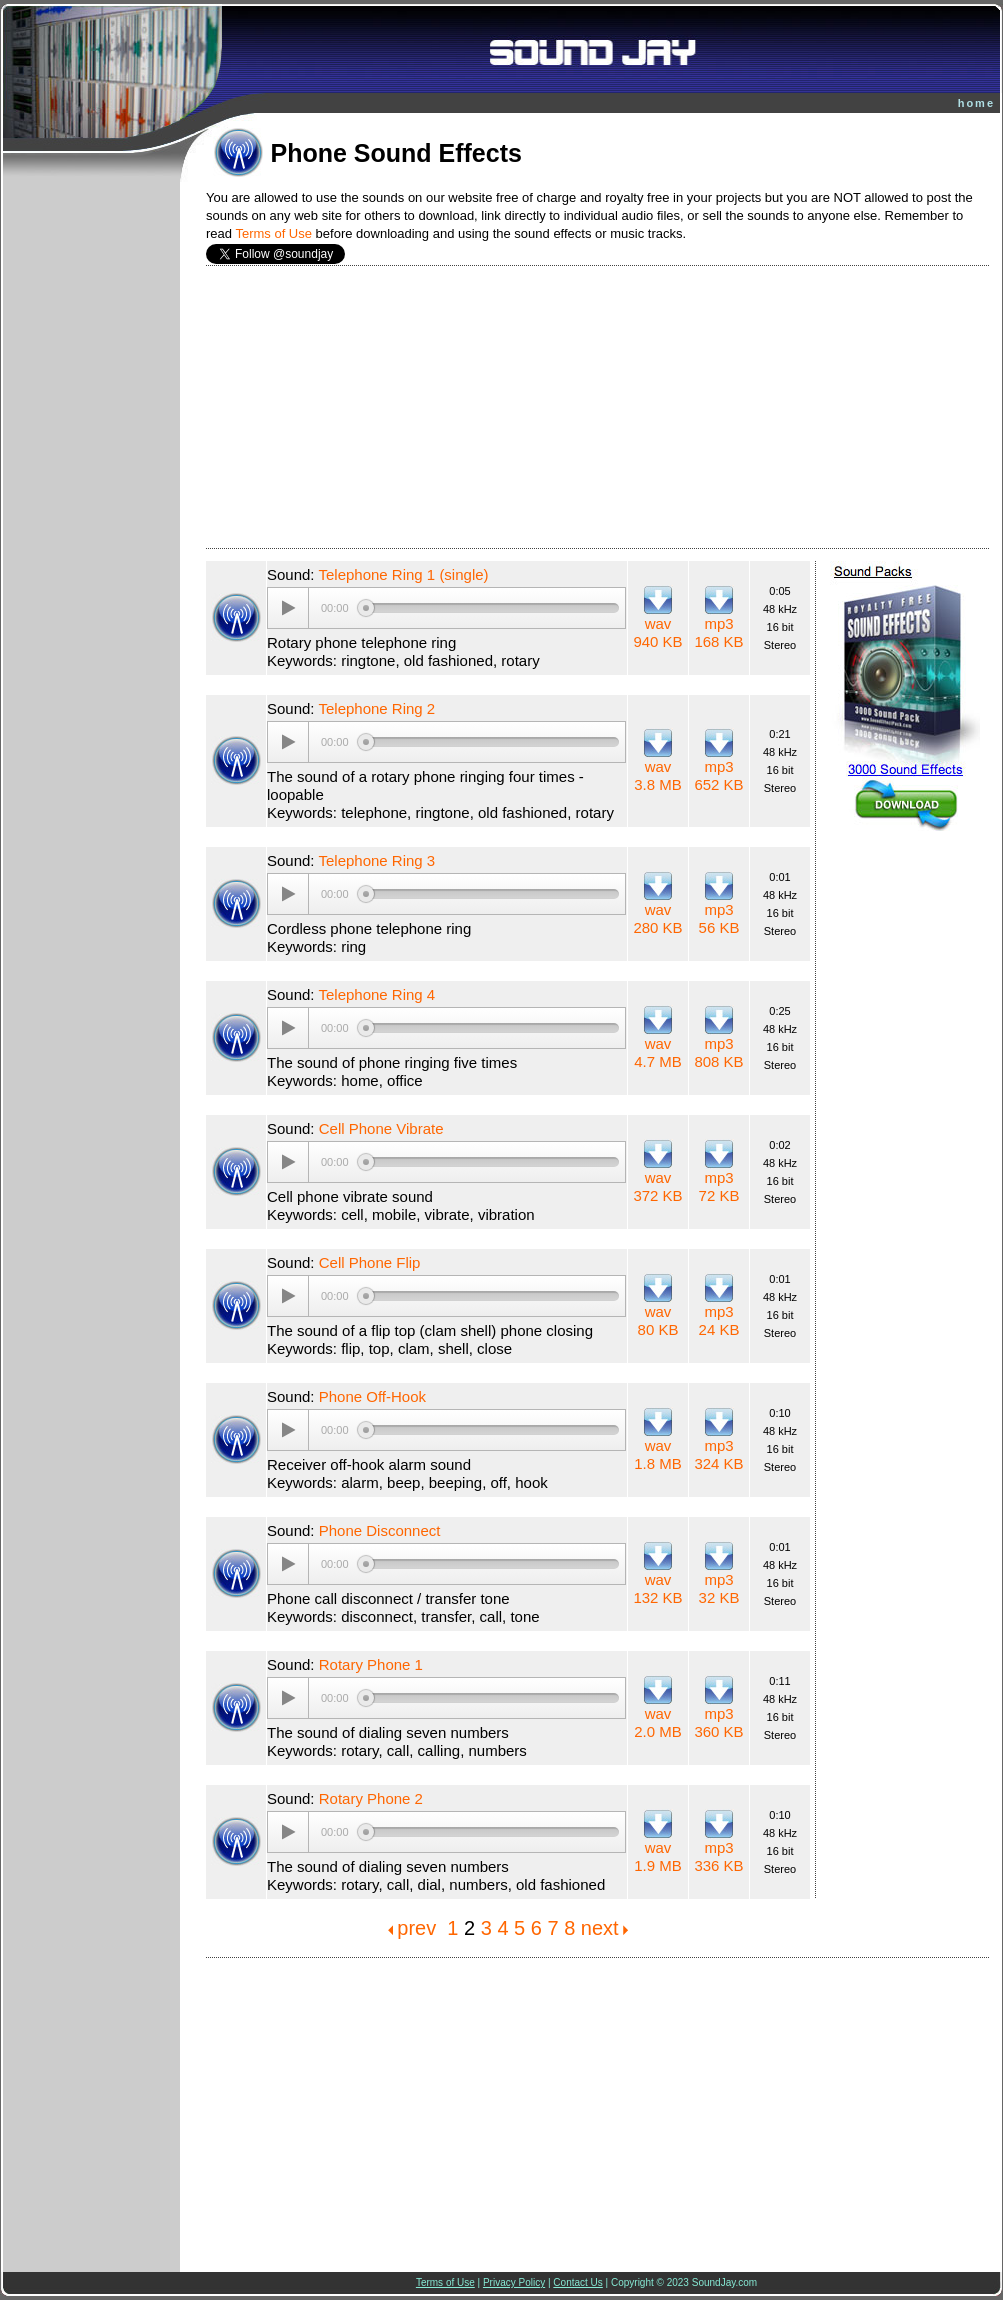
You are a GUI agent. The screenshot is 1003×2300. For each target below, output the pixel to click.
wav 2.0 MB (658, 1722)
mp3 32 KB (719, 1588)
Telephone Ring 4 (376, 994)
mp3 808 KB (718, 1052)
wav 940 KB (657, 632)
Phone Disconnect (380, 1530)
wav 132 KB (657, 1588)
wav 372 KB (657, 1186)
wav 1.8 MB (658, 1454)
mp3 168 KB (718, 632)
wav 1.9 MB (658, 1856)
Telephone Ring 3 (376, 860)
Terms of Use (273, 233)
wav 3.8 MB (658, 775)
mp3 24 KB (719, 1320)
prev (416, 1928)
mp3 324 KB (718, 1454)
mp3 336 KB (718, 1856)
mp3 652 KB (718, 775)
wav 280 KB (657, 918)
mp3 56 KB (719, 918)
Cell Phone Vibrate (381, 1128)
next (600, 1928)
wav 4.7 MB (658, 1052)
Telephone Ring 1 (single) (403, 574)
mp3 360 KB (718, 1722)
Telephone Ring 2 (376, 708)
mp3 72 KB (719, 1186)
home (976, 103)
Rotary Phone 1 (371, 1664)
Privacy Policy (514, 2282)
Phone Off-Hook (372, 1396)
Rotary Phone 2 (371, 1798)
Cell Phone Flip (370, 1262)
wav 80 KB (658, 1320)
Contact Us (577, 2282)
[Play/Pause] (288, 608)
